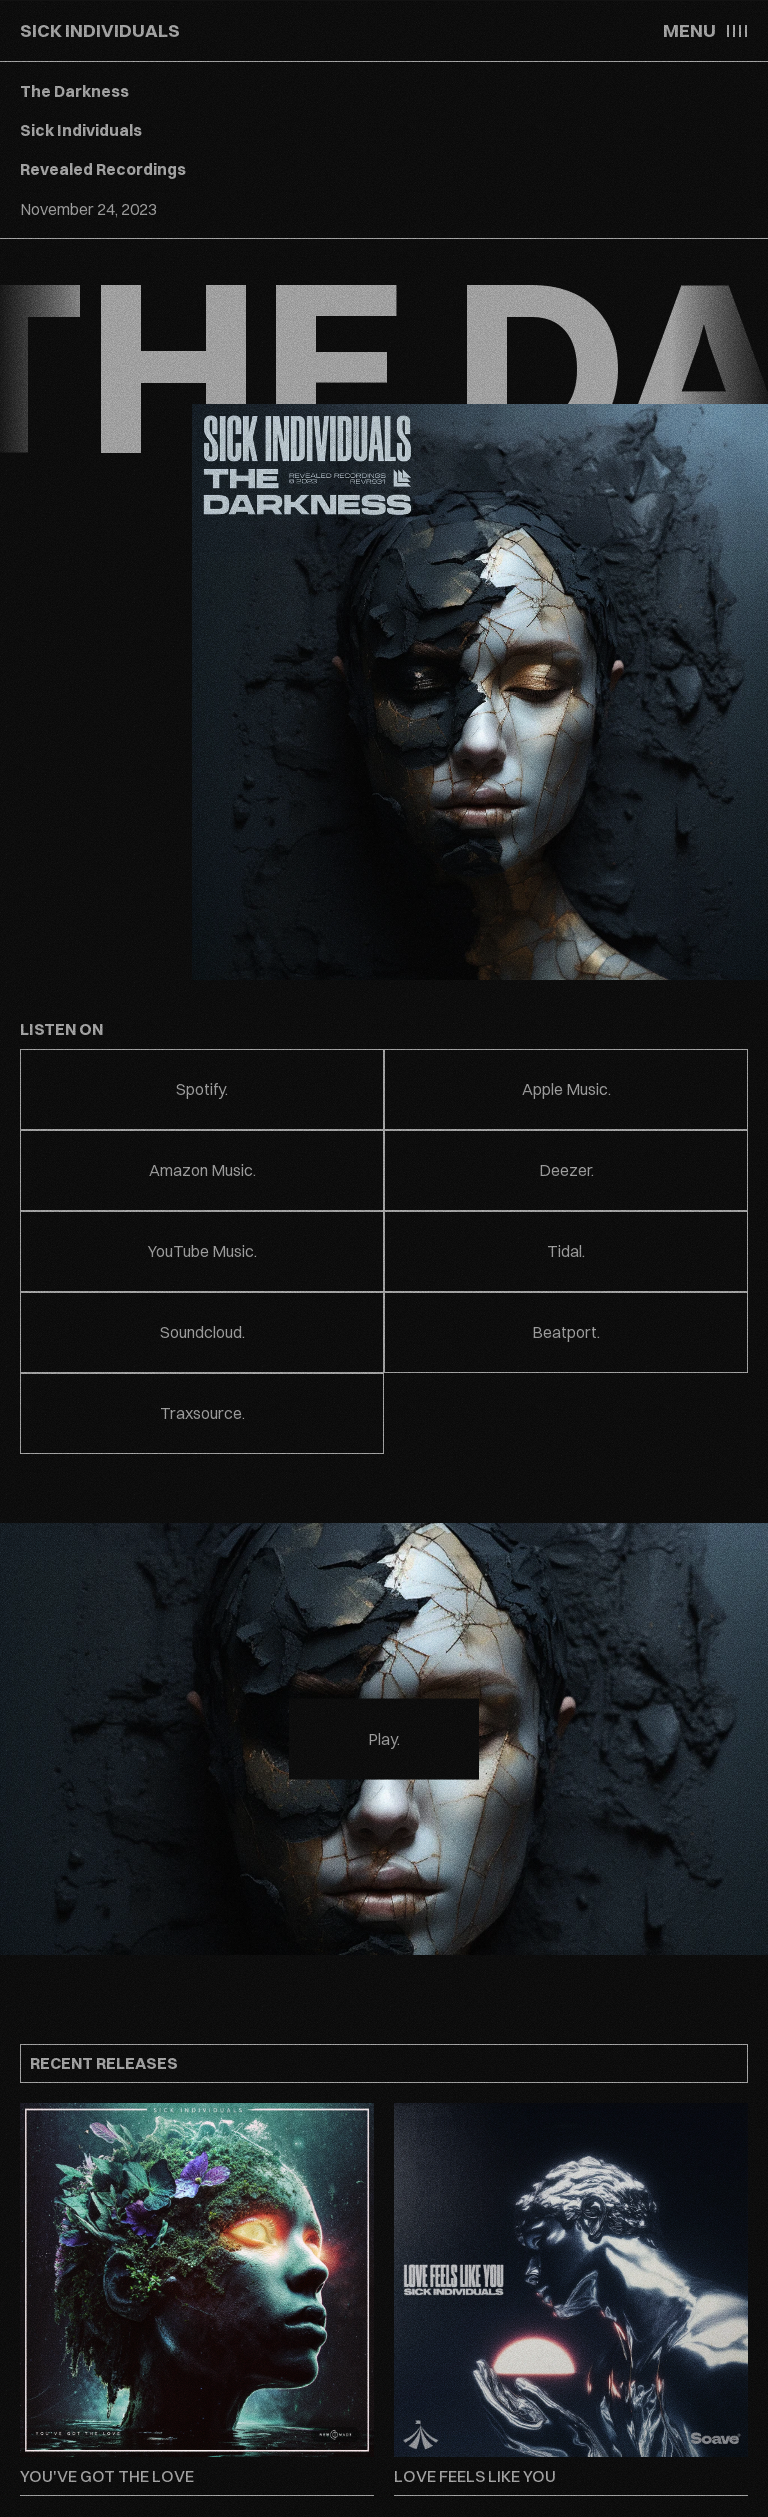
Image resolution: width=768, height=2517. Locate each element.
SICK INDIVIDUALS (100, 30)
